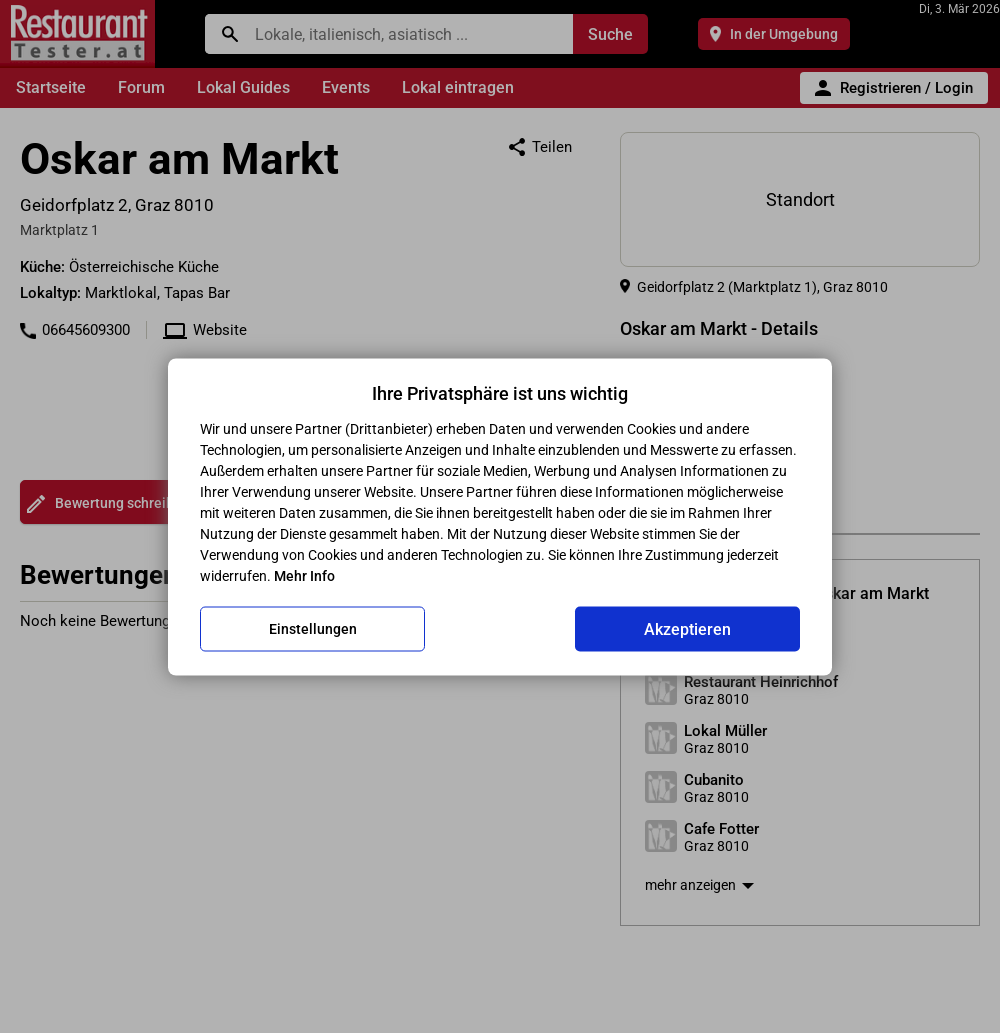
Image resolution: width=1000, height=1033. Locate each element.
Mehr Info (304, 575)
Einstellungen (313, 629)
